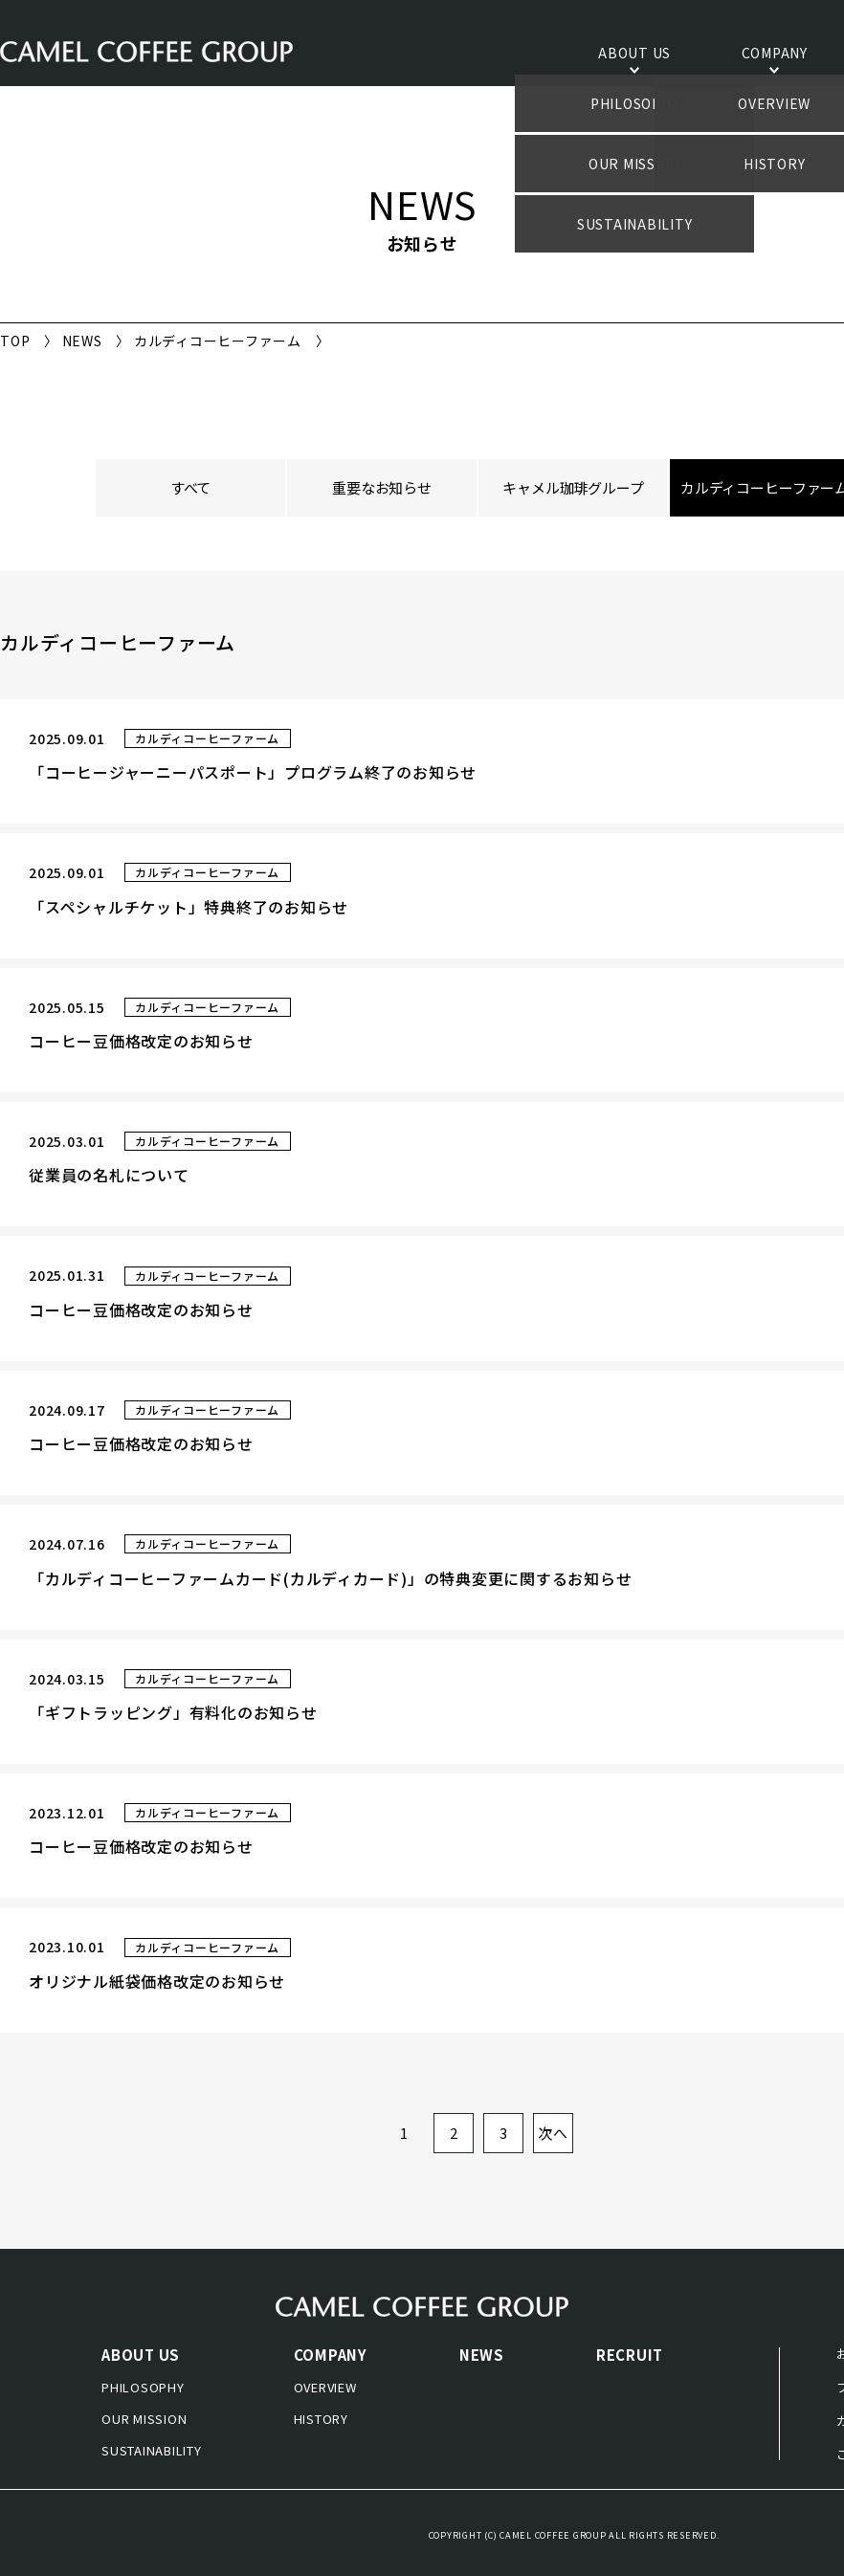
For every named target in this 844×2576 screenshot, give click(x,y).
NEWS (82, 340)
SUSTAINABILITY (151, 2450)
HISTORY (321, 2419)
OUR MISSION (144, 2419)
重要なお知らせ (382, 487)
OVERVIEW (325, 2387)
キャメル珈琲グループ (573, 487)
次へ (553, 2133)
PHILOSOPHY (143, 2387)
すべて (190, 487)
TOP (15, 340)
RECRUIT (629, 2355)
